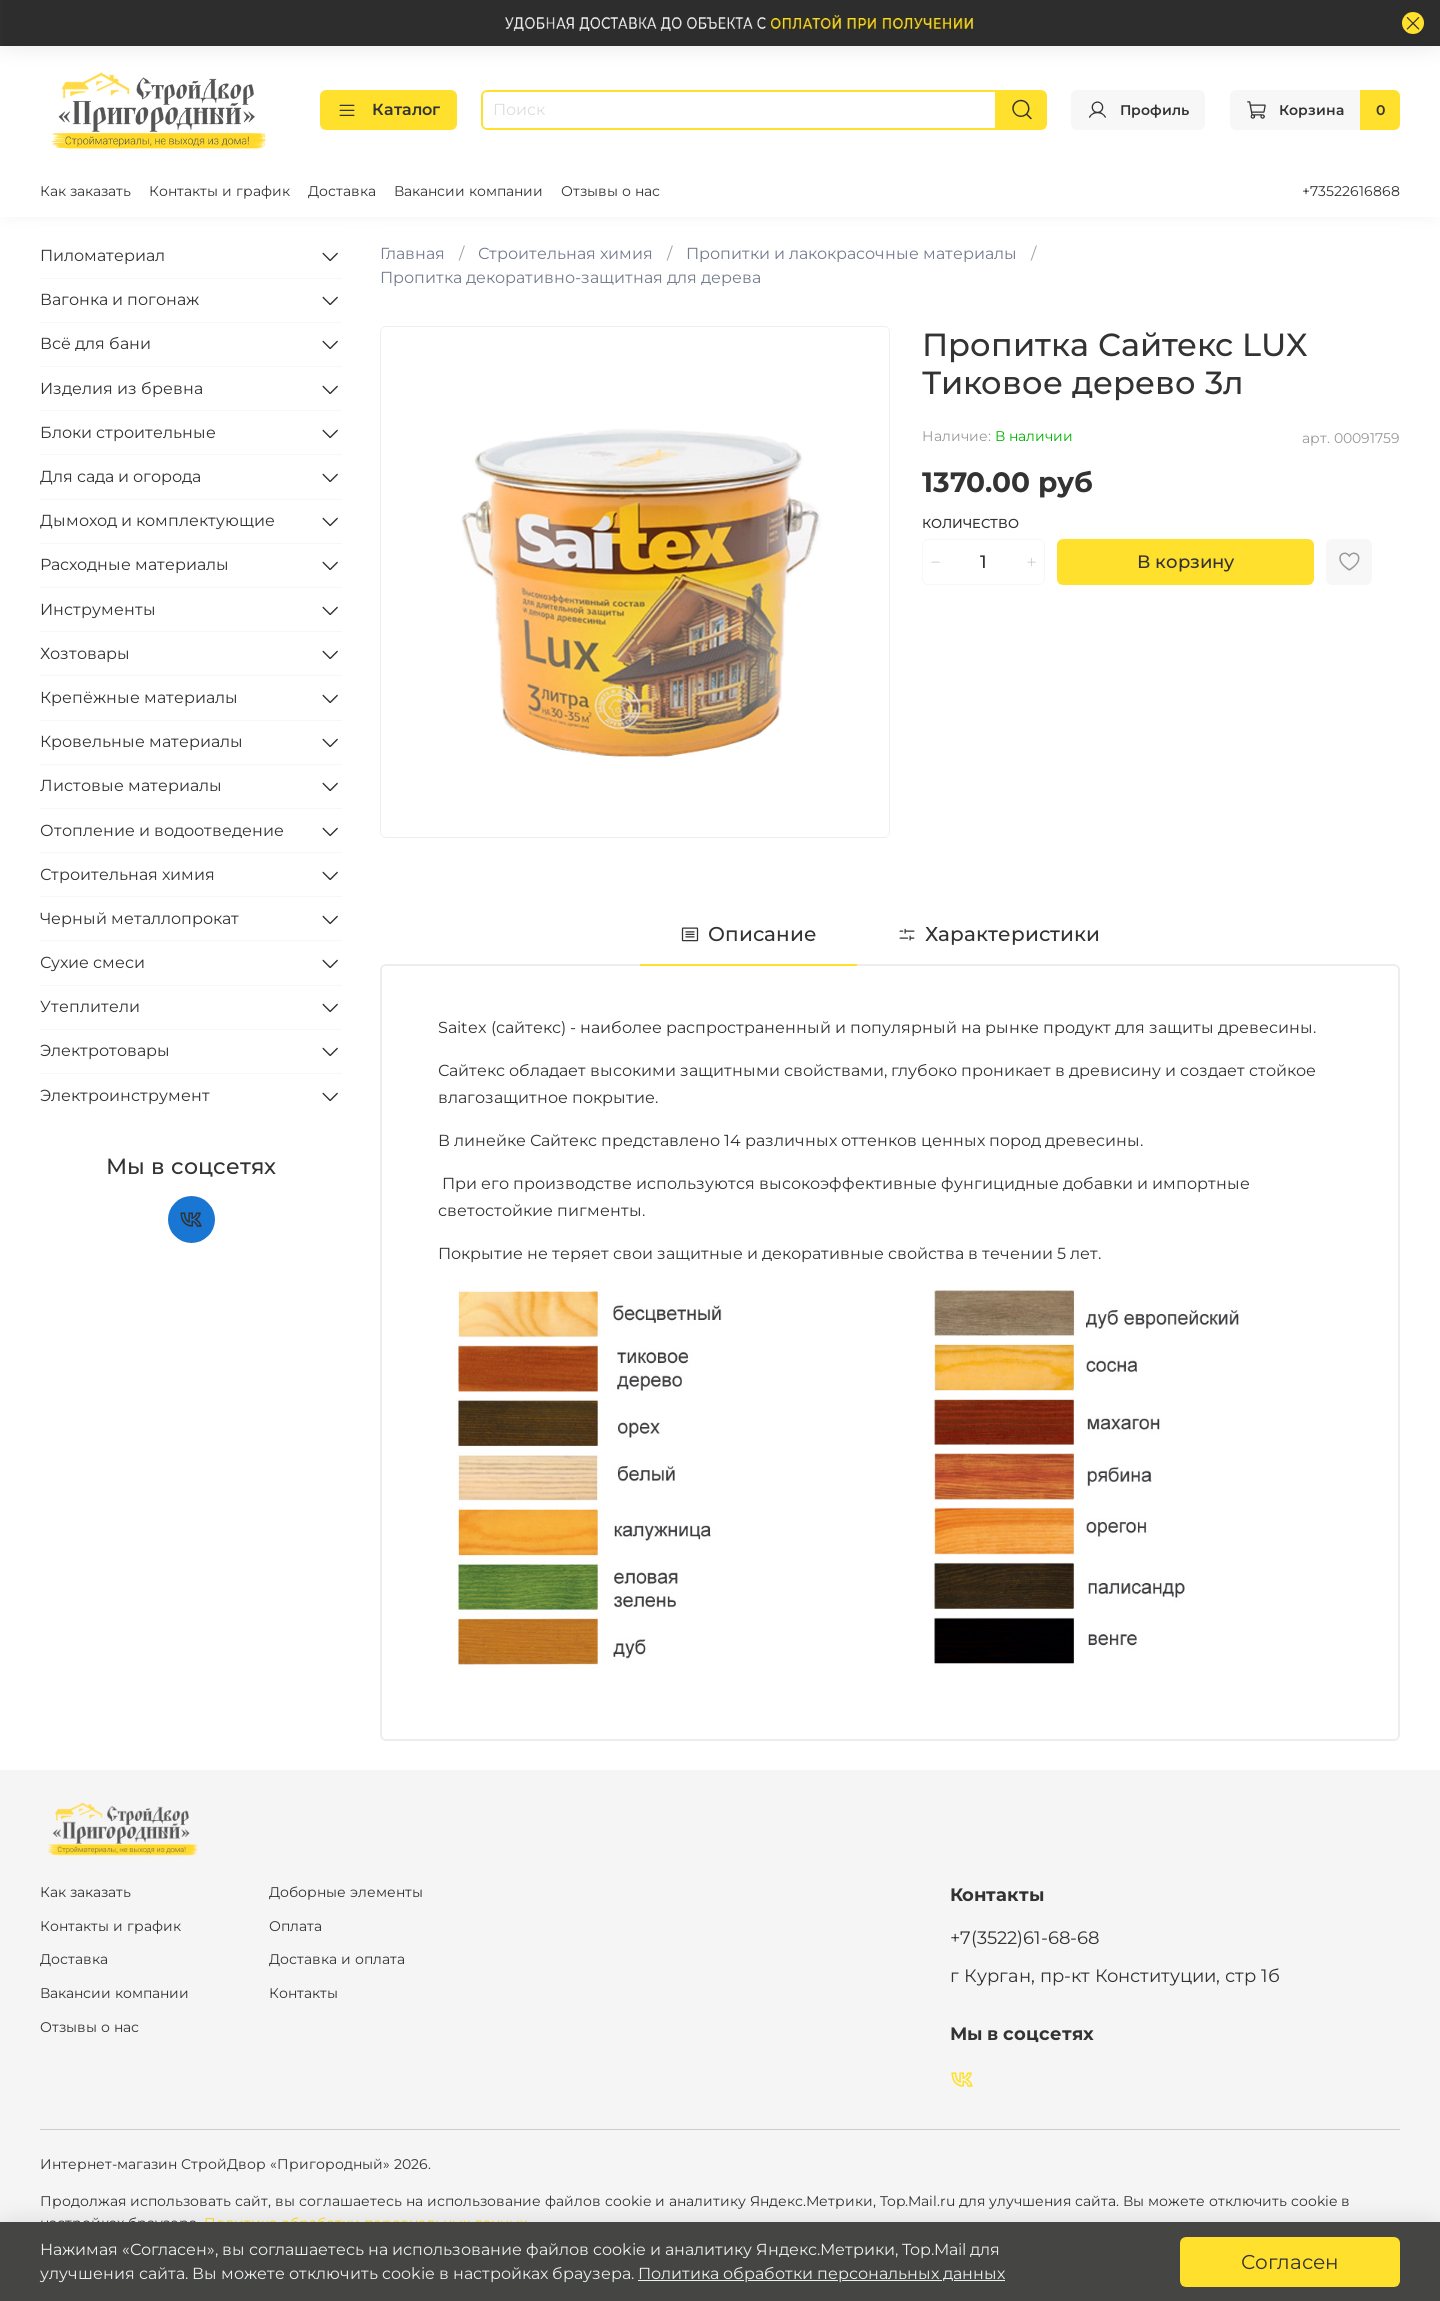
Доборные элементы (346, 1892)
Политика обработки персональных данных (821, 2273)
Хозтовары (85, 653)
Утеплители (90, 1006)
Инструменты (98, 609)
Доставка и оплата (337, 1959)
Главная (412, 253)
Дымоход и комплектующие (157, 520)
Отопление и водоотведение (162, 830)
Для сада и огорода (120, 476)
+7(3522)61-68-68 (1024, 1937)
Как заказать (85, 191)
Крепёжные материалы (139, 697)
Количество (970, 523)
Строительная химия (565, 253)
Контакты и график (219, 191)
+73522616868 (1351, 191)
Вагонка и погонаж (119, 299)
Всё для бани (95, 343)
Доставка (342, 191)
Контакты (303, 1993)
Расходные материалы (134, 564)
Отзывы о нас (610, 191)
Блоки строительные (128, 432)
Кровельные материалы (141, 741)
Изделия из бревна (121, 388)
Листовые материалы (131, 785)
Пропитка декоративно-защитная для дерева (570, 277)
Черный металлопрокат (139, 918)
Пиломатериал (102, 255)
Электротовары (105, 1050)
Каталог (388, 110)
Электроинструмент (125, 1095)
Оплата (295, 1926)
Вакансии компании (468, 191)
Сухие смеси (92, 962)
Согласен (1290, 2262)
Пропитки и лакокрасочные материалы (851, 253)
